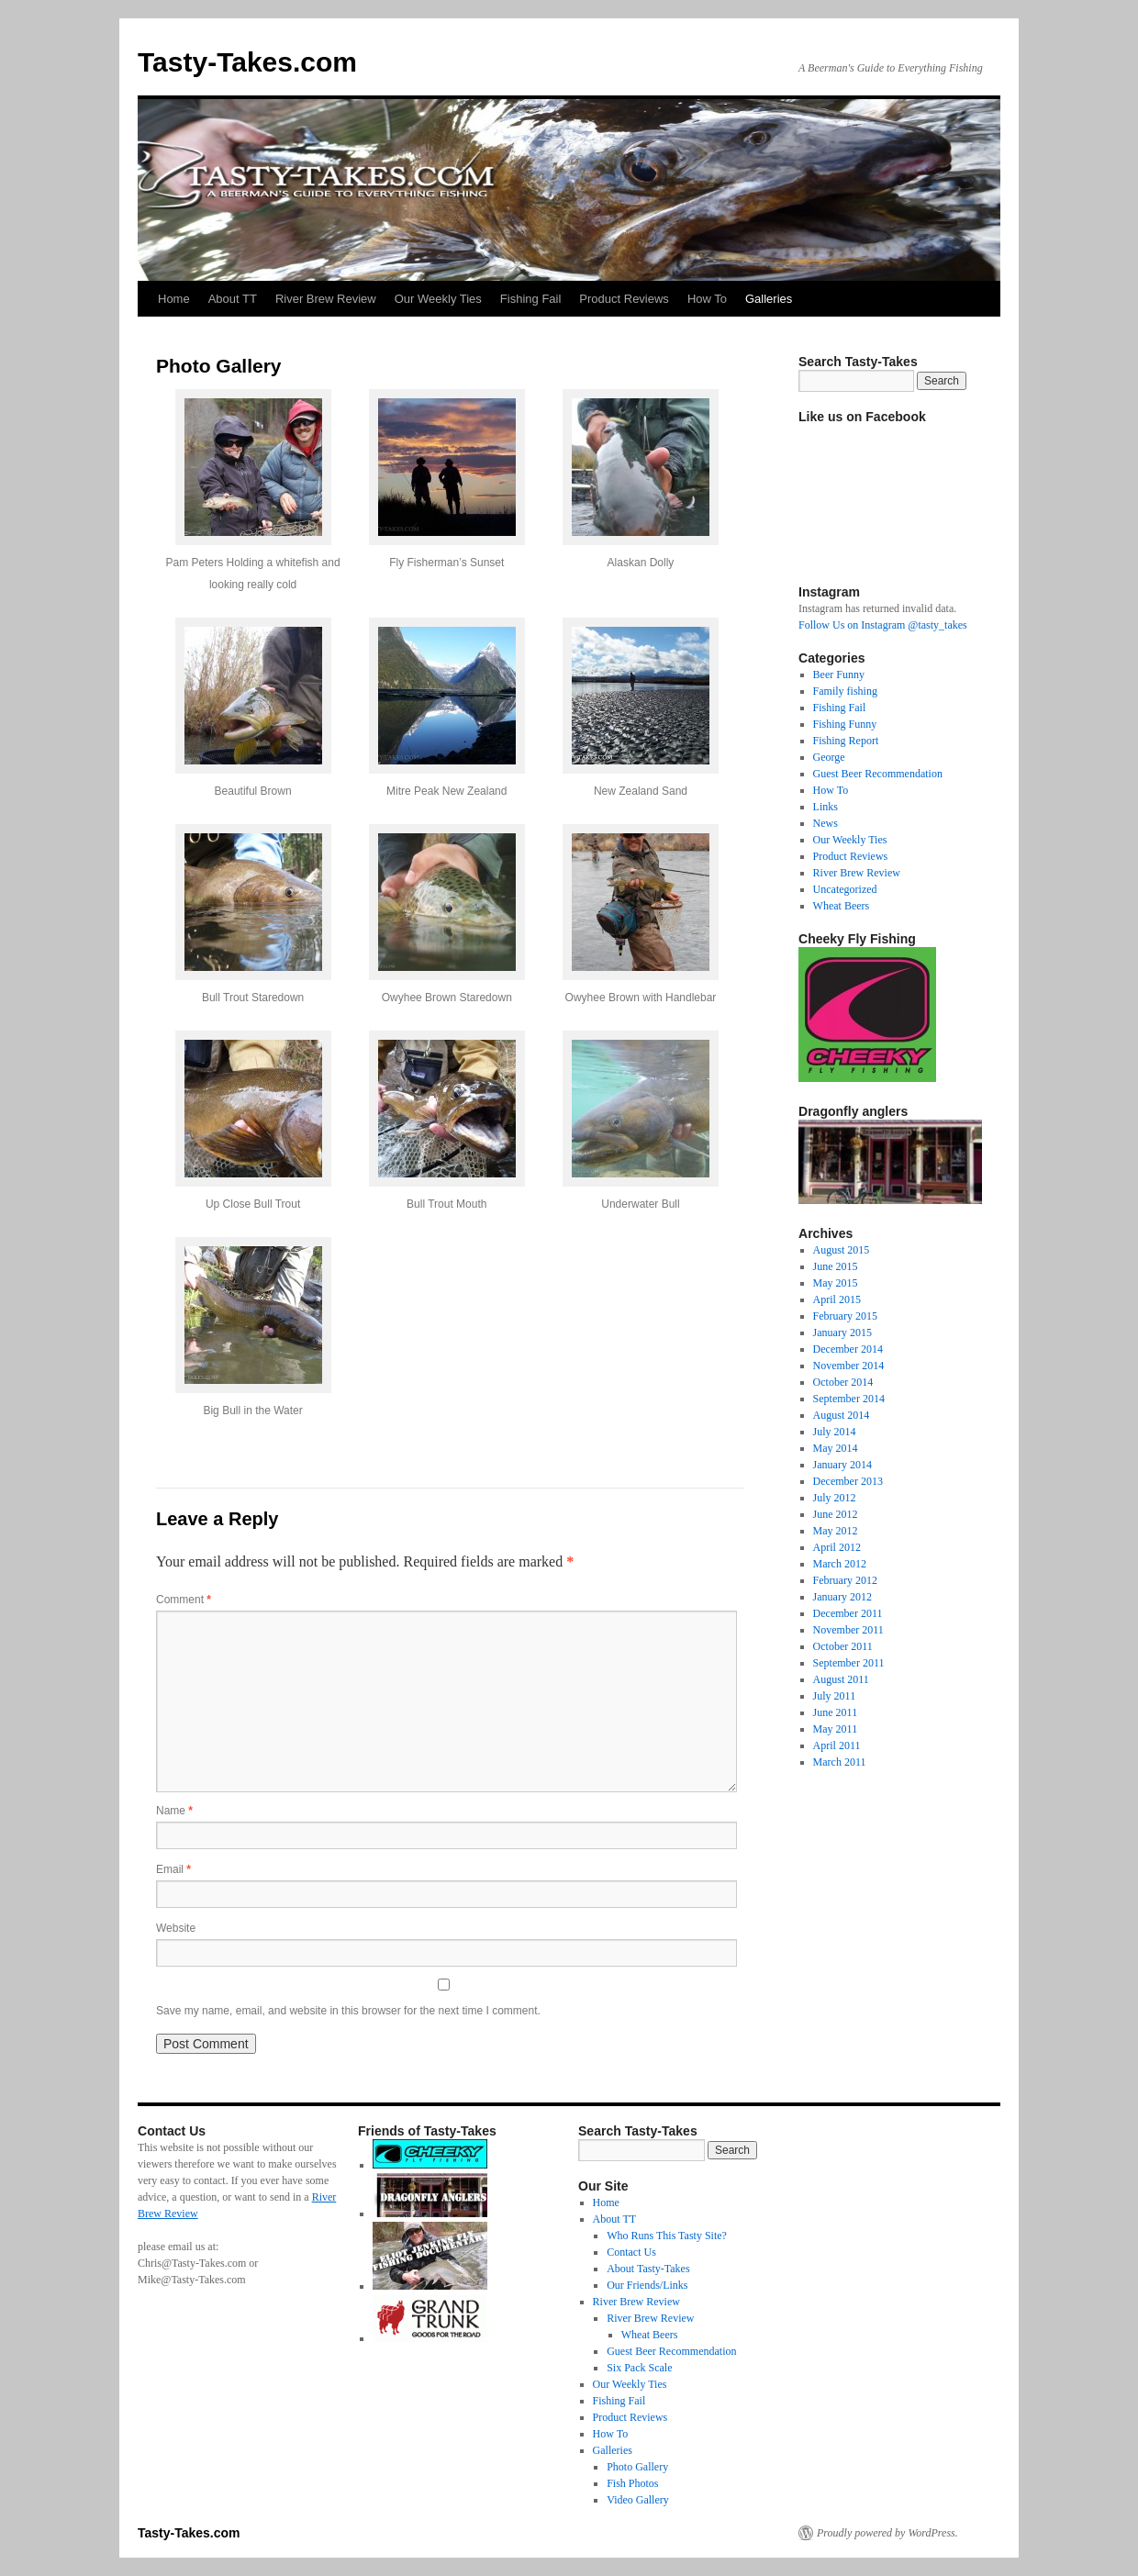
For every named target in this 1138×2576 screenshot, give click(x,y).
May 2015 (835, 1283)
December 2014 (848, 1349)
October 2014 (843, 1382)
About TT (232, 299)
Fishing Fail (530, 299)
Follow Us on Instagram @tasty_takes (882, 625)
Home (174, 299)
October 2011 (843, 1646)
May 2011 (835, 1729)
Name (174, 1810)
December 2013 (848, 1481)
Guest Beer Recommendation (878, 773)
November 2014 (849, 1365)
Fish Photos (632, 2483)
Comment (183, 1599)
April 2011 (837, 1745)
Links (825, 806)
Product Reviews (624, 299)
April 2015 (837, 1299)
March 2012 (839, 1563)
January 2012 (842, 1596)
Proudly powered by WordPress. (887, 2532)
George (829, 757)
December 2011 (848, 1613)
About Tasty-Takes (648, 2268)
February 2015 (845, 1316)
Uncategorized (845, 889)
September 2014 (849, 1398)
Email (173, 1869)
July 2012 (834, 1497)
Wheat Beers (841, 905)
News (825, 823)
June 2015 (835, 1266)
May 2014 (835, 1448)
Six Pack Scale (639, 2367)
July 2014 (834, 1431)
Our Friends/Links (647, 2285)
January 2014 (842, 1464)
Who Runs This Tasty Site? (667, 2235)
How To (707, 299)
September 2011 (849, 1662)
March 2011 (839, 1762)
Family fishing (845, 691)
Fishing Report (846, 740)
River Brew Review (325, 299)
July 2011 (834, 1695)
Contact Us (631, 2252)
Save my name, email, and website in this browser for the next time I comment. (348, 2010)
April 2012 (837, 1547)
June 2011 (835, 1712)
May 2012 (835, 1530)
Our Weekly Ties (438, 299)
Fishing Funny (845, 724)
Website (175, 1928)
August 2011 (841, 1679)
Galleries (768, 299)
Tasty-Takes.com (247, 62)
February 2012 (845, 1580)
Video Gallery (638, 2499)
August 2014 (841, 1415)
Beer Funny (839, 674)
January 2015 (842, 1332)
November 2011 (848, 1629)
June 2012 (835, 1514)
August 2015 (841, 1249)
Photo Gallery (637, 2466)
